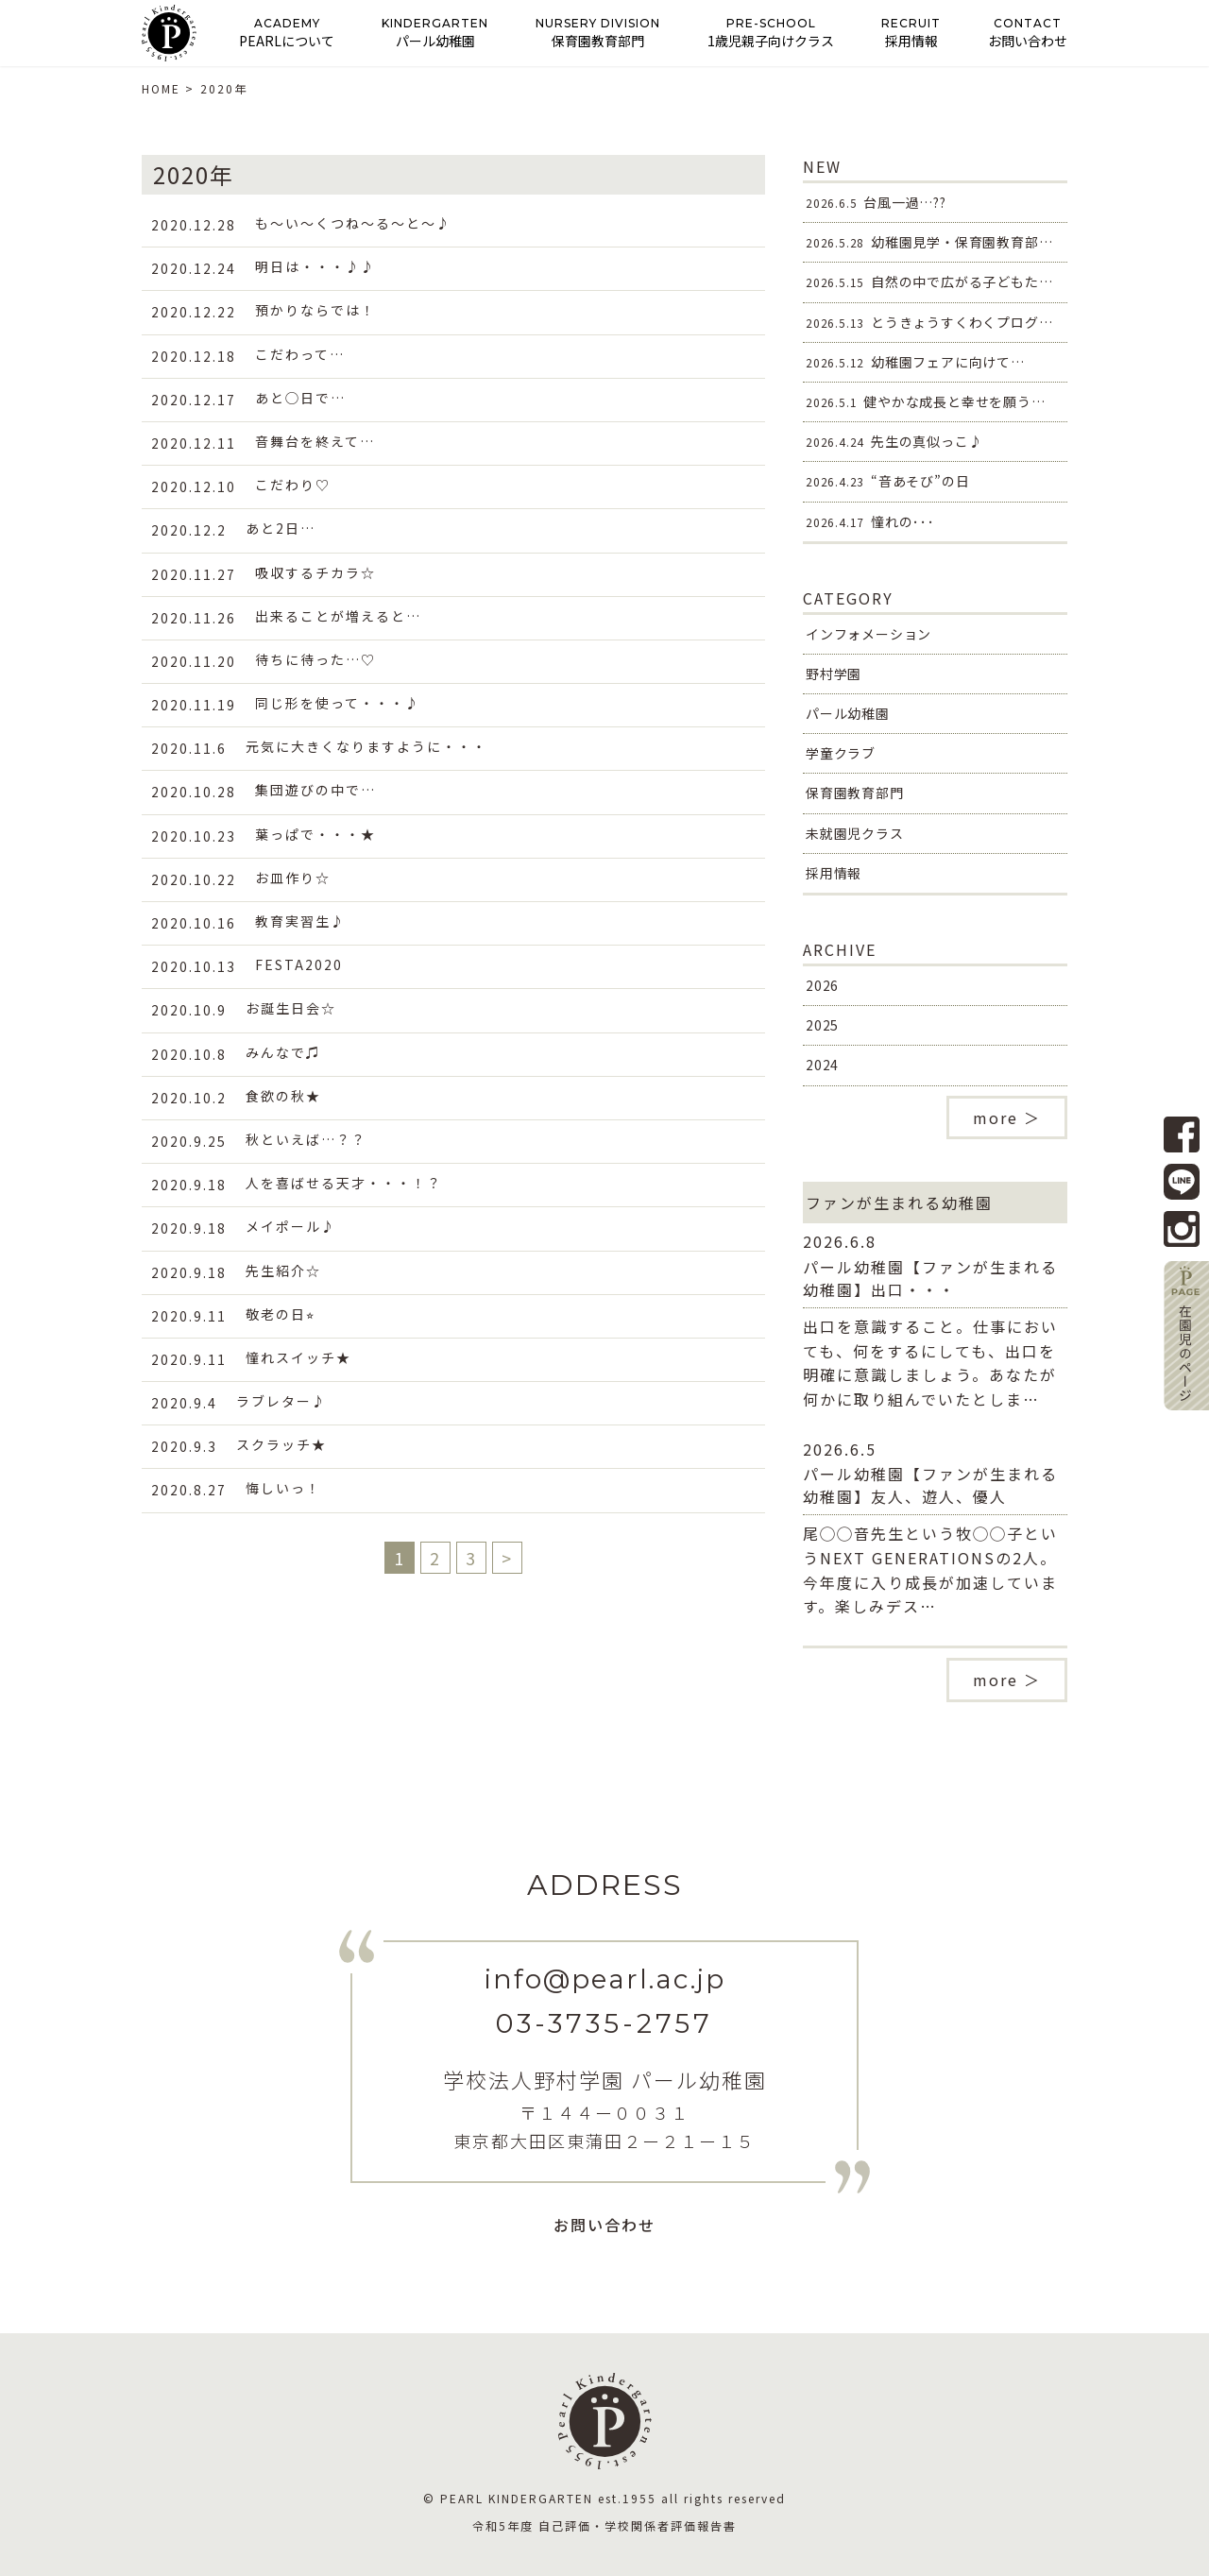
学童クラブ (841, 752)
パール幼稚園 (848, 713)
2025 (822, 1024)
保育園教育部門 (855, 792)
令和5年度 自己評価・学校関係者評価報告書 (604, 2525)
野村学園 (833, 673)
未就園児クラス (855, 833)
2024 (822, 1064)
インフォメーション (868, 633)
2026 (822, 985)
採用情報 (833, 872)
